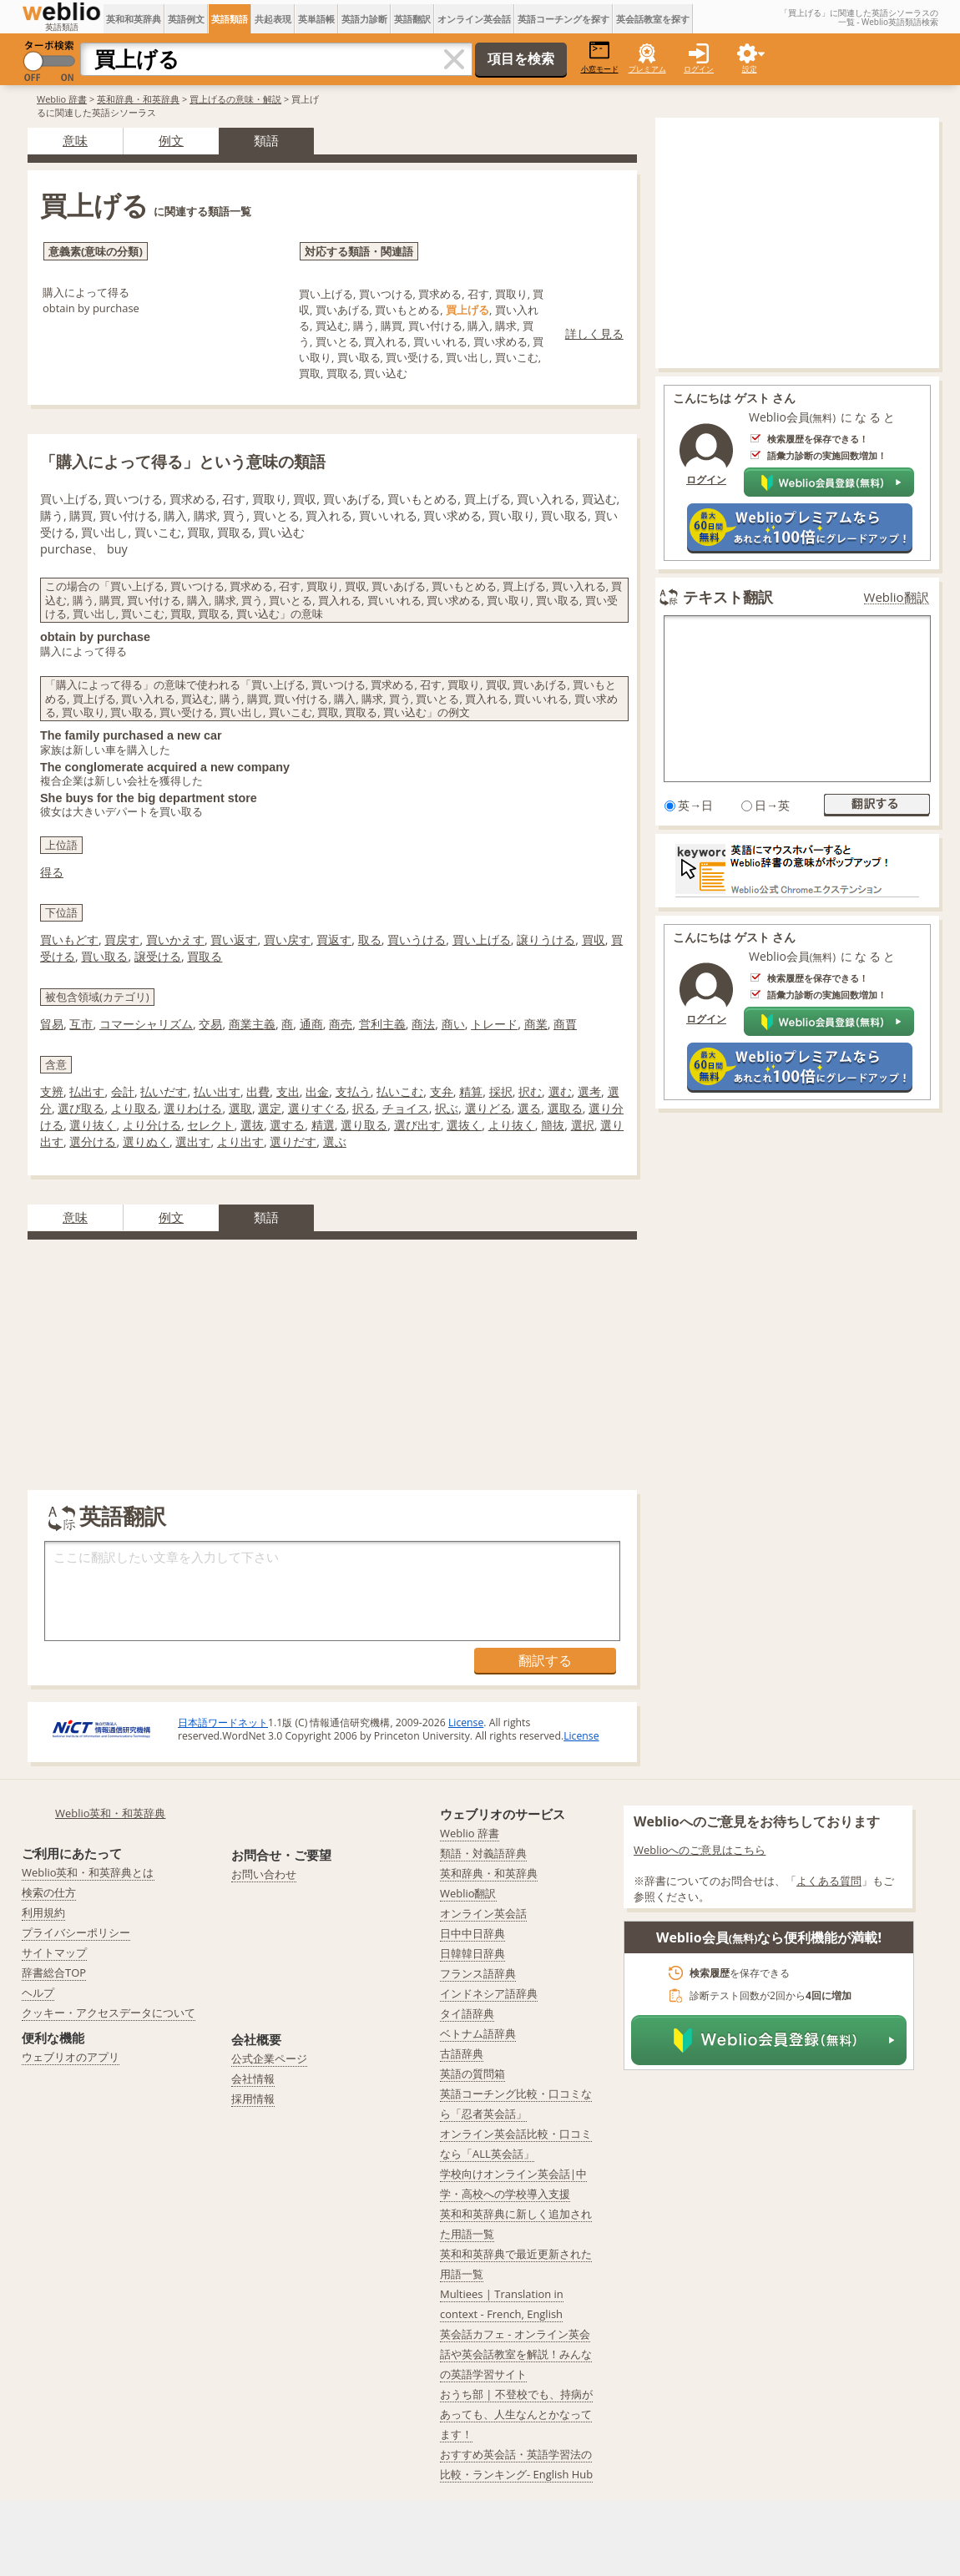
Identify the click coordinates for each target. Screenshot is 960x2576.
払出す (86, 1091)
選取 (240, 1108)
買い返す (233, 939)
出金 (317, 1091)
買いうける (416, 939)
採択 (501, 1091)
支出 (288, 1091)
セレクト (210, 1125)
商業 (536, 1024)
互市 (81, 1024)
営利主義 (382, 1024)
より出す (240, 1141)
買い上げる (481, 939)
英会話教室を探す (653, 19)
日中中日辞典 (472, 1933)
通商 (311, 1024)
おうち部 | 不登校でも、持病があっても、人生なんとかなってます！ (516, 2414)
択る (364, 1108)
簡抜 (552, 1125)
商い (453, 1024)
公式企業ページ (269, 2058)
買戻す (121, 939)
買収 (593, 939)
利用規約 (43, 1912)
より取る (134, 1108)
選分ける (92, 1141)
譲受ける (157, 956)
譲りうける (546, 939)
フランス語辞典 (478, 1973)
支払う (353, 1091)
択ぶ (446, 1108)
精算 (471, 1091)
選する (287, 1125)
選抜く (464, 1125)
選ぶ (334, 1141)
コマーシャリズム (146, 1024)
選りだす (293, 1141)
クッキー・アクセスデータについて (108, 2012)
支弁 (441, 1091)
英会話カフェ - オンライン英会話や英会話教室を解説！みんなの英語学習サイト (516, 2354)
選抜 (252, 1125)
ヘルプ (38, 1992)
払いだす (163, 1091)
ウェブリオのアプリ (70, 2056)
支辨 (51, 1091)
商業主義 (252, 1024)
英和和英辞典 (133, 19)
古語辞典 (461, 2053)
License (465, 1722)
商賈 (565, 1024)
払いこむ (399, 1091)
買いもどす (69, 939)
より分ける (152, 1125)
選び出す (417, 1125)
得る (51, 872)
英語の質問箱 (472, 2073)
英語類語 (229, 19)
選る (529, 1108)
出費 (258, 1091)
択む (530, 1091)
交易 (210, 1024)
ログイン (699, 68)
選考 (589, 1091)
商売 (340, 1024)
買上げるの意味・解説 (235, 99)
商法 (423, 1024)
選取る (565, 1108)
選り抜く (92, 1125)
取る (369, 939)
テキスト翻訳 (728, 597)
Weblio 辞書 (62, 99)
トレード (494, 1024)
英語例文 (186, 19)
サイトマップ (54, 1952)
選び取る (81, 1108)
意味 (75, 140)
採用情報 (253, 2098)
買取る (204, 956)
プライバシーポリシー (76, 1932)
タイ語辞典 (467, 2013)
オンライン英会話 (474, 19)
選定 (269, 1108)
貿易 (51, 1024)
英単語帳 (316, 19)
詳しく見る (594, 333)
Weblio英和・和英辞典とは (88, 1872)
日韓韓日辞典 (472, 1953)
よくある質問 (828, 1880)
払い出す (217, 1091)
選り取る (364, 1125)
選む (560, 1091)
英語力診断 (364, 19)
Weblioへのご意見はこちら (700, 1849)
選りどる (488, 1108)
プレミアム (647, 68)
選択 (582, 1125)
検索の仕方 (49, 1892)
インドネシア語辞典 (489, 1993)
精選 (323, 1125)
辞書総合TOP (54, 1972)
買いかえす (175, 939)
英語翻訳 (412, 19)
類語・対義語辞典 (483, 1853)
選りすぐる (317, 1108)
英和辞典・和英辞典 (138, 99)
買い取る (104, 956)
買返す (333, 939)
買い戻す (287, 939)
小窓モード (600, 57)
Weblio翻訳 (896, 597)
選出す (192, 1141)
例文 (171, 140)
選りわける (193, 1108)
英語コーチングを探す (563, 19)
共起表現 (273, 19)
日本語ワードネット (223, 1722)
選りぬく (146, 1141)
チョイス (405, 1108)
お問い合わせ (263, 1873)
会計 (122, 1091)
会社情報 (253, 2078)
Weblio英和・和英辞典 (110, 1813)
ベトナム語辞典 (478, 2033)
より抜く (511, 1125)
